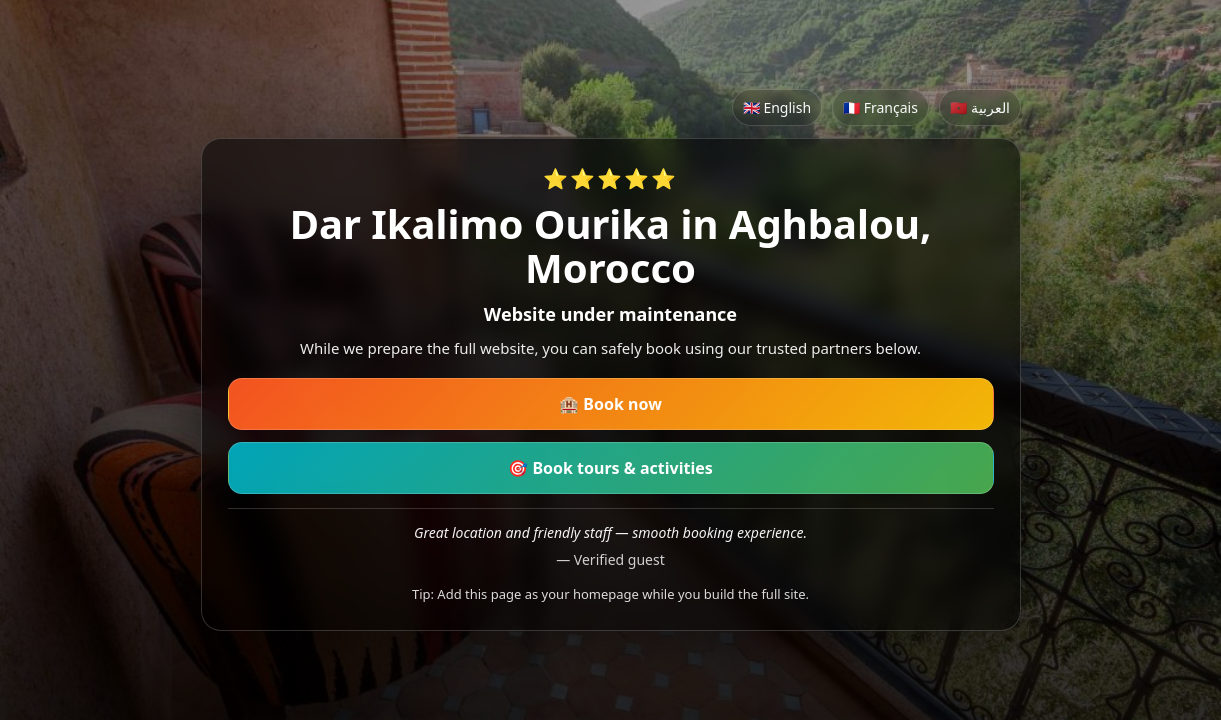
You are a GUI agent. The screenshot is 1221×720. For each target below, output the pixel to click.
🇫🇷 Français (880, 107)
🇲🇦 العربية (980, 107)
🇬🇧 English (777, 107)
